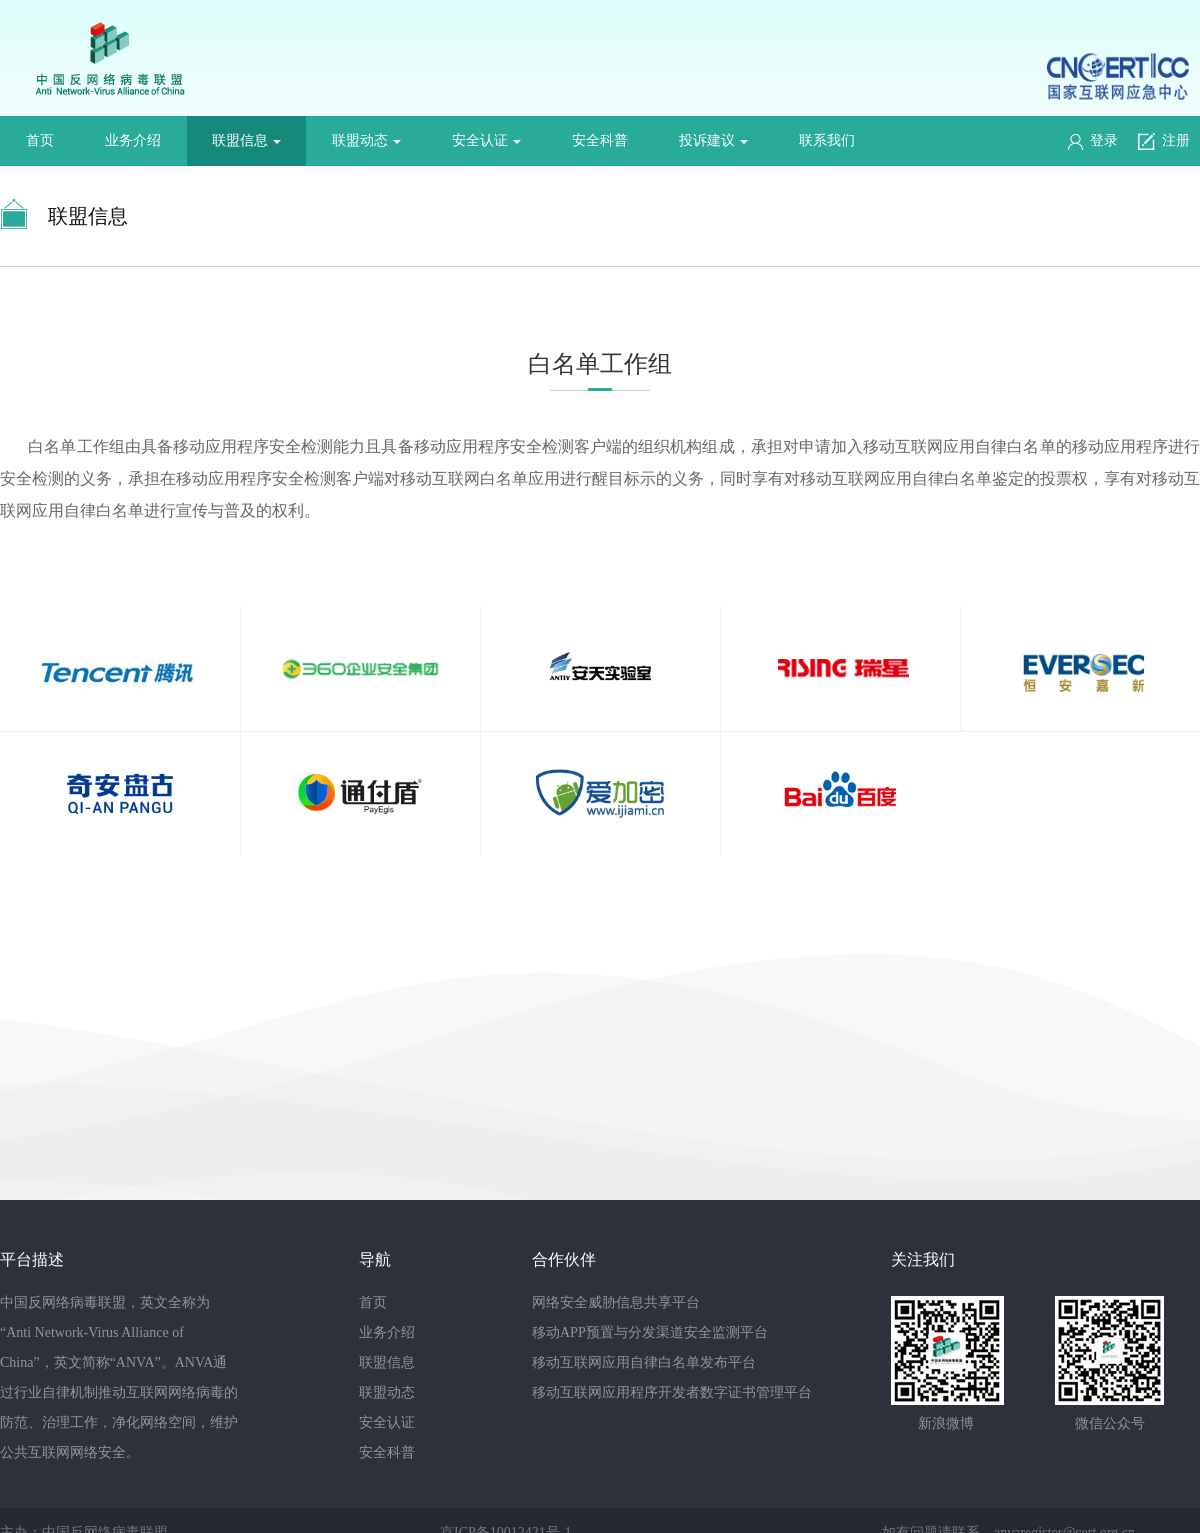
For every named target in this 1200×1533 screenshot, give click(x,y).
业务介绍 (133, 140)
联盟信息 (246, 140)
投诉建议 (713, 140)
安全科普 (600, 140)
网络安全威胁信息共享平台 (616, 1302)
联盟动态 (366, 140)
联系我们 (827, 140)
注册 (1164, 141)
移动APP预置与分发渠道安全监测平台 (650, 1332)
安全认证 (486, 140)
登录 (1093, 141)
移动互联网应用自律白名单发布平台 (644, 1362)
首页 (40, 140)
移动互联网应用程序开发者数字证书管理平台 (672, 1392)
